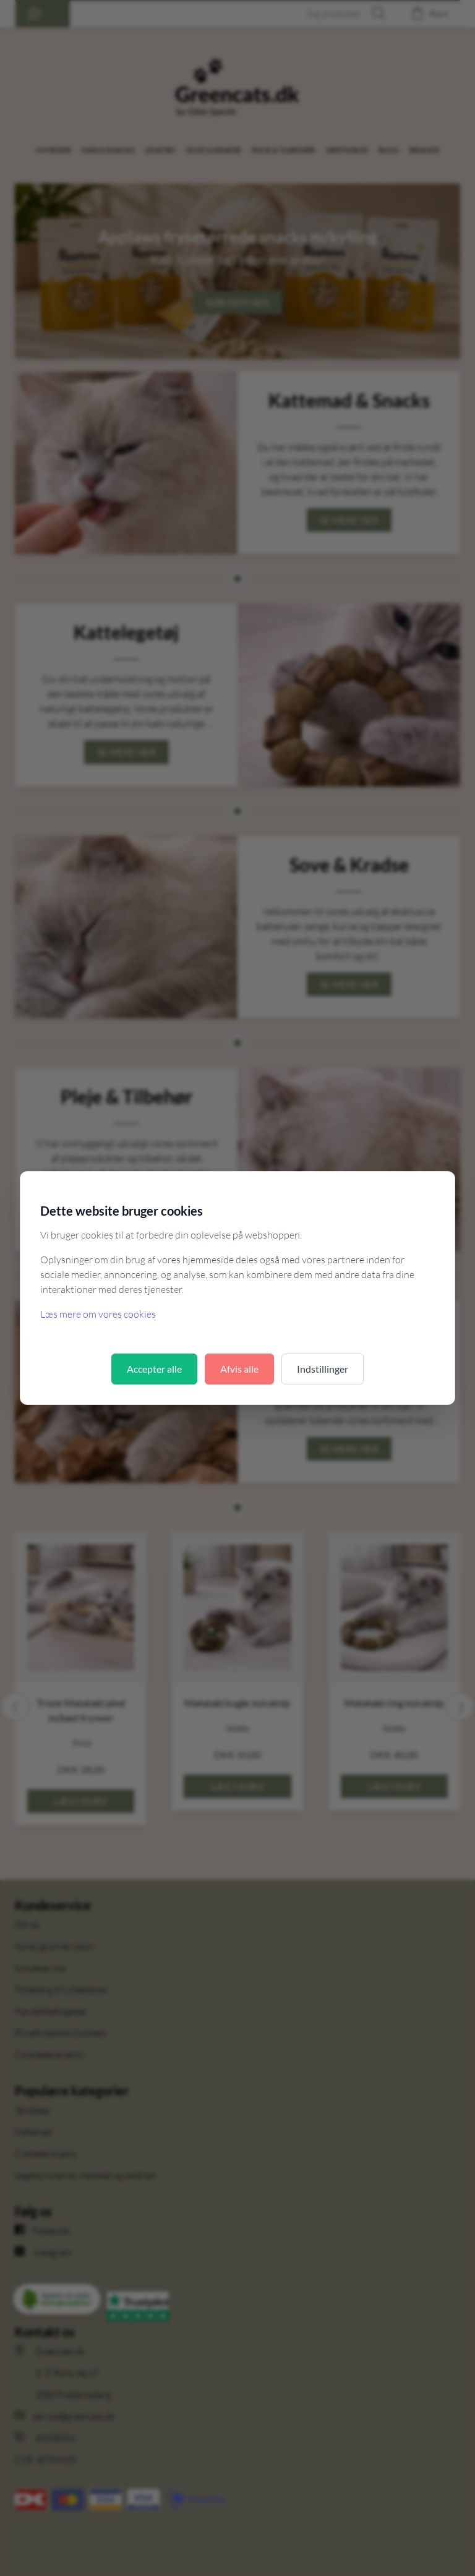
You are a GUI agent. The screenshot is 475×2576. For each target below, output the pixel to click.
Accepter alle (154, 1369)
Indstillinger (322, 1369)
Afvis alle (239, 1369)
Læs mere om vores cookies (98, 1314)
